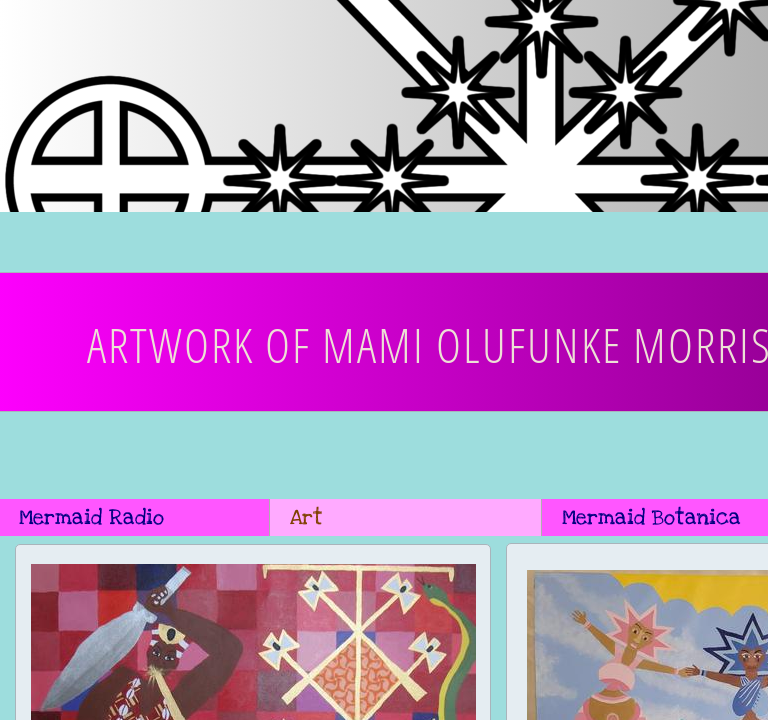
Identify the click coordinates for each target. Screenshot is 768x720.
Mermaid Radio (91, 517)
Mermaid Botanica (651, 517)
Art (306, 517)
